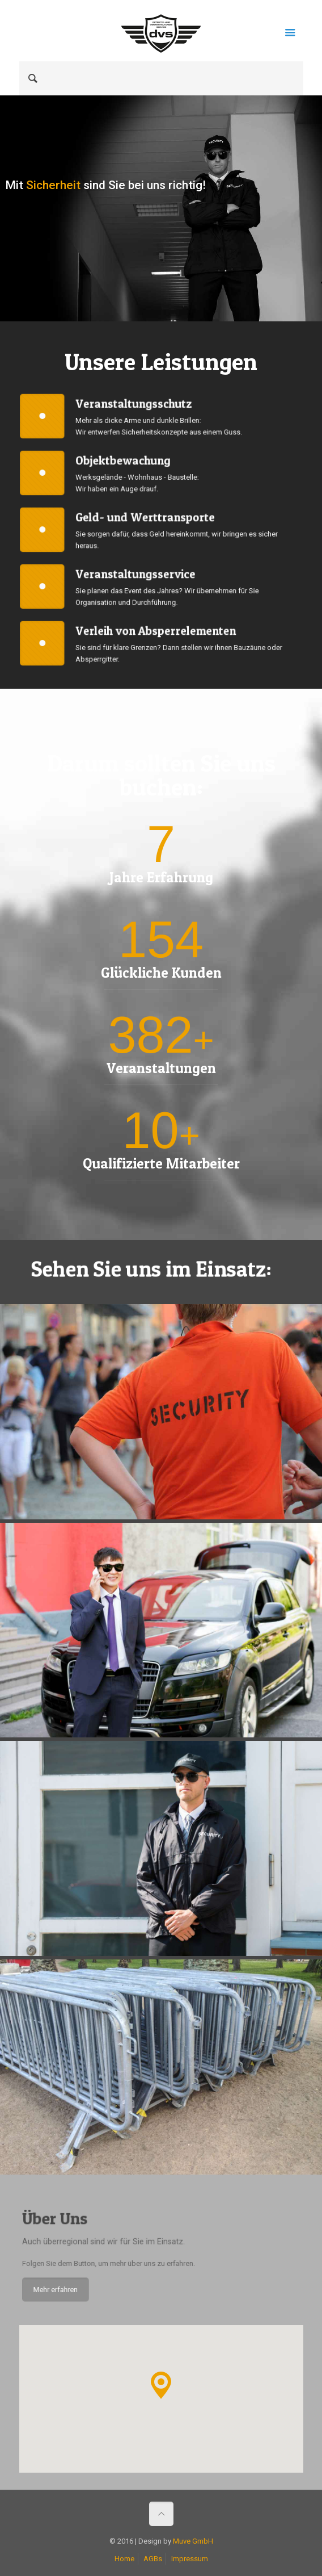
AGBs (152, 2558)
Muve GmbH (193, 2541)
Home (124, 2558)
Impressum (189, 2558)
